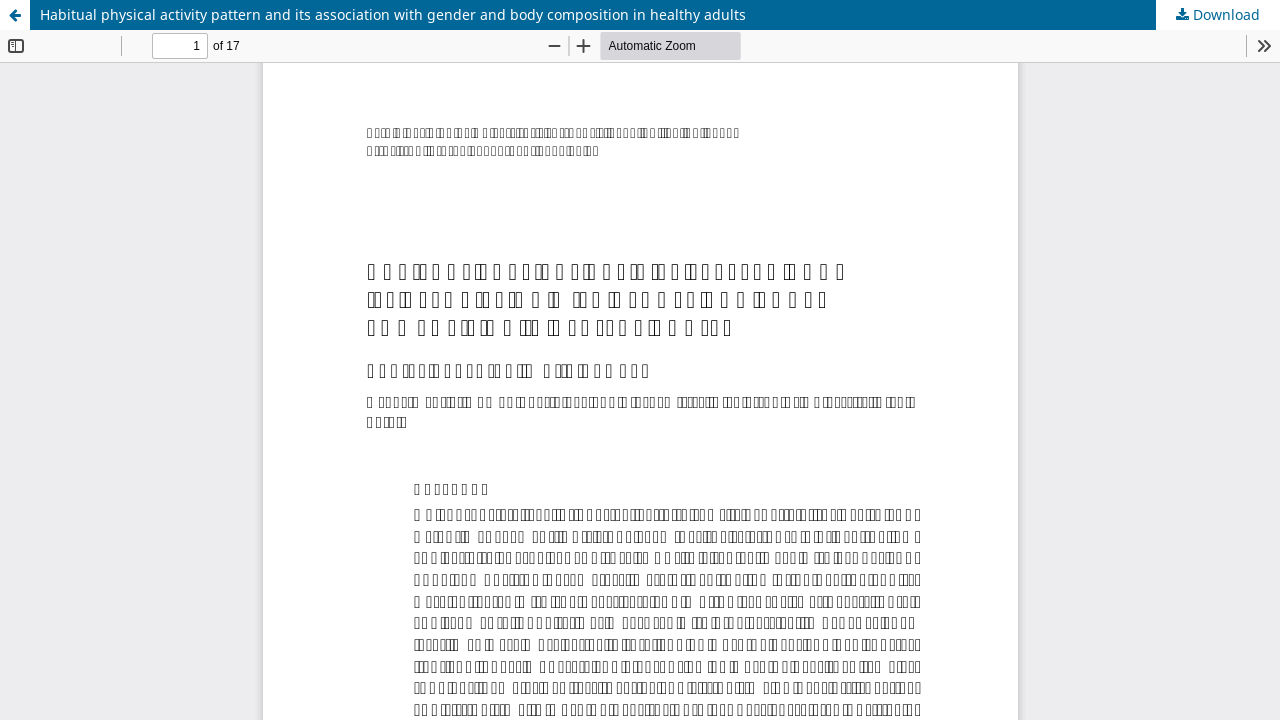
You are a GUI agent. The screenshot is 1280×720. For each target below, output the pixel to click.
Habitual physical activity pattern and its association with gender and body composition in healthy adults (393, 14)
